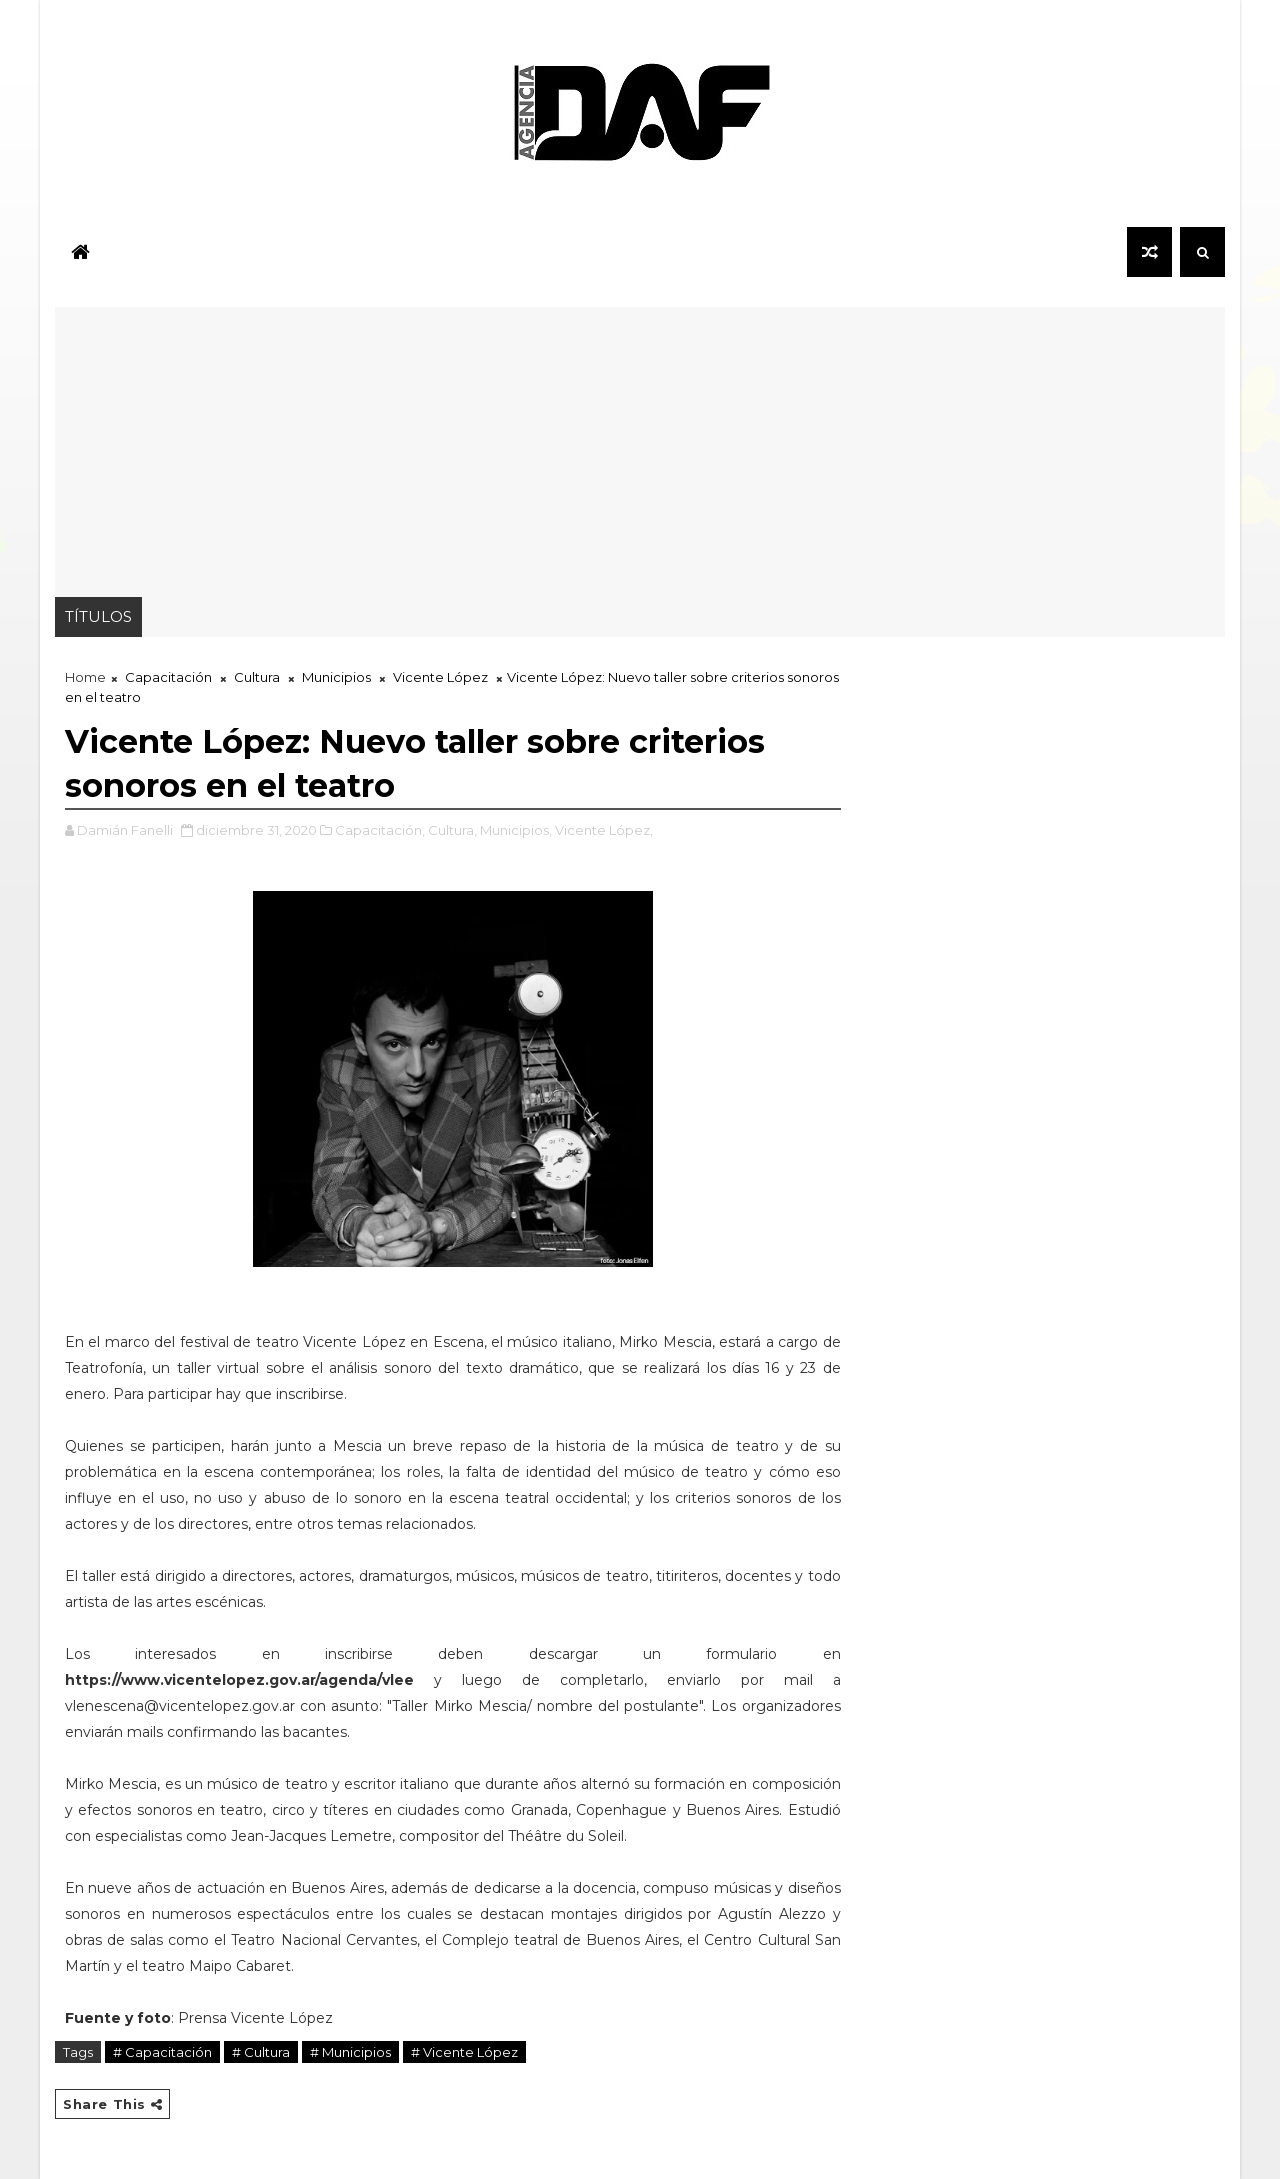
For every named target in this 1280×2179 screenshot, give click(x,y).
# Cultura (261, 2052)
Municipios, (516, 830)
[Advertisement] (640, 447)
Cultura (257, 677)
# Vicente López (464, 2052)
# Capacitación (162, 2052)
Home (85, 677)
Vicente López (440, 677)
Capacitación (168, 677)
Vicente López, (604, 830)
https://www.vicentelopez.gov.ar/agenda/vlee (239, 1680)
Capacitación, (380, 830)
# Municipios (350, 2052)
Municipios (336, 677)
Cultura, (452, 830)
